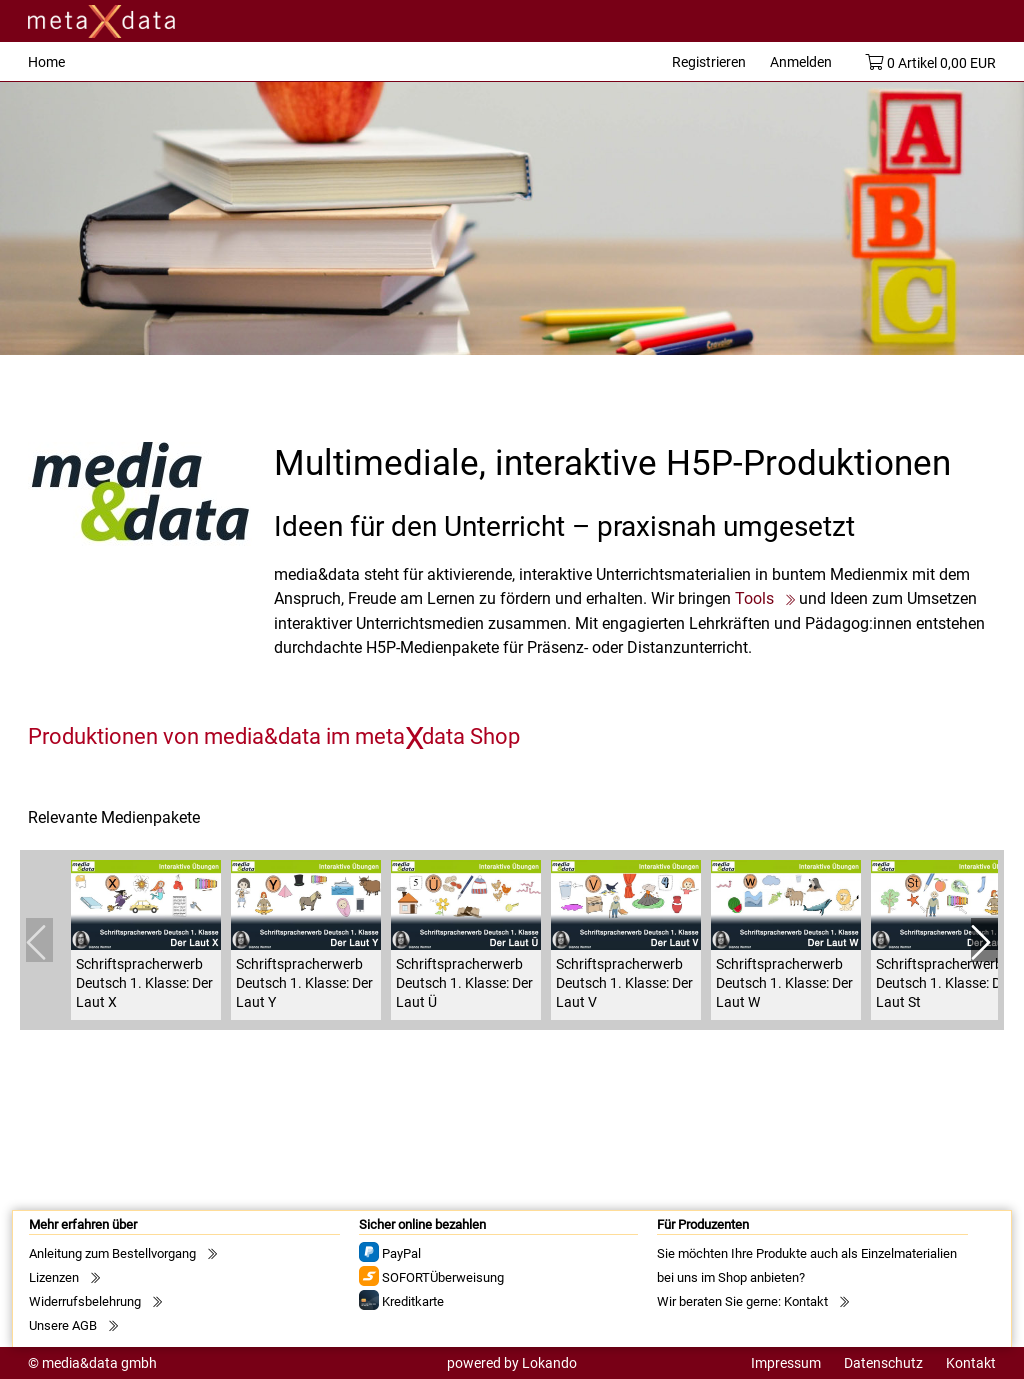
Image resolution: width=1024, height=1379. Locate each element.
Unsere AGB (63, 1325)
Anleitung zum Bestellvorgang (112, 1253)
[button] (984, 940)
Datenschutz (883, 1363)
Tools (754, 598)
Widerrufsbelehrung (85, 1301)
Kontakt (806, 1301)
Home (46, 62)
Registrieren (709, 62)
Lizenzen (54, 1277)
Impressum (786, 1363)
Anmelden (801, 62)
